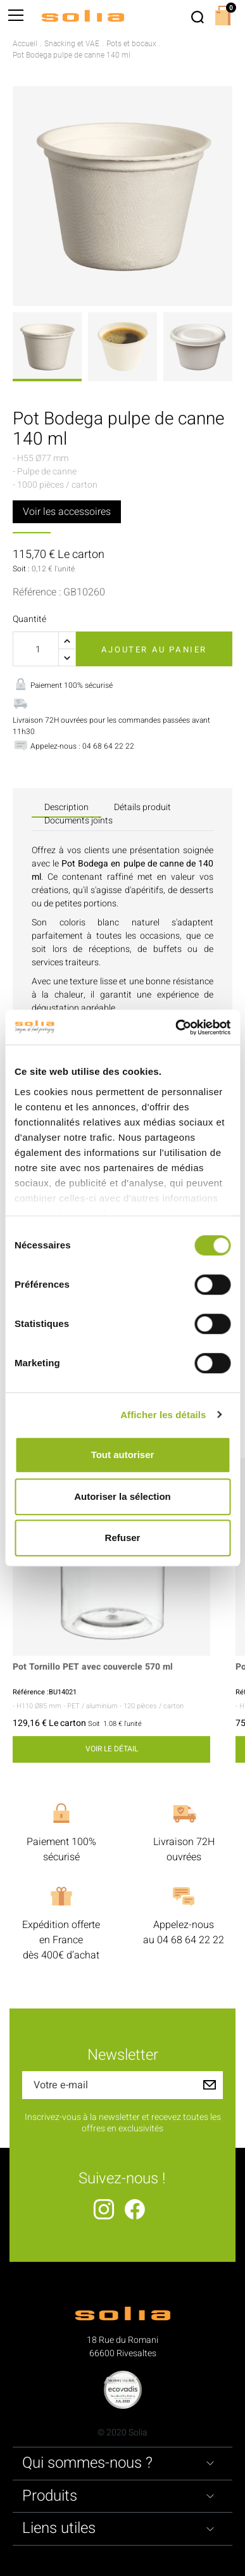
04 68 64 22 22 (190, 1940)
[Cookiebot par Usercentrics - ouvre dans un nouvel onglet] (175, 1027)
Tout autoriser (122, 1454)
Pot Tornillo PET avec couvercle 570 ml (93, 1667)
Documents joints (78, 820)
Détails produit (142, 807)
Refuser (123, 1537)
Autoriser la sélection (122, 1496)
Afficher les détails (163, 1414)
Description (66, 807)
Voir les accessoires (67, 511)
